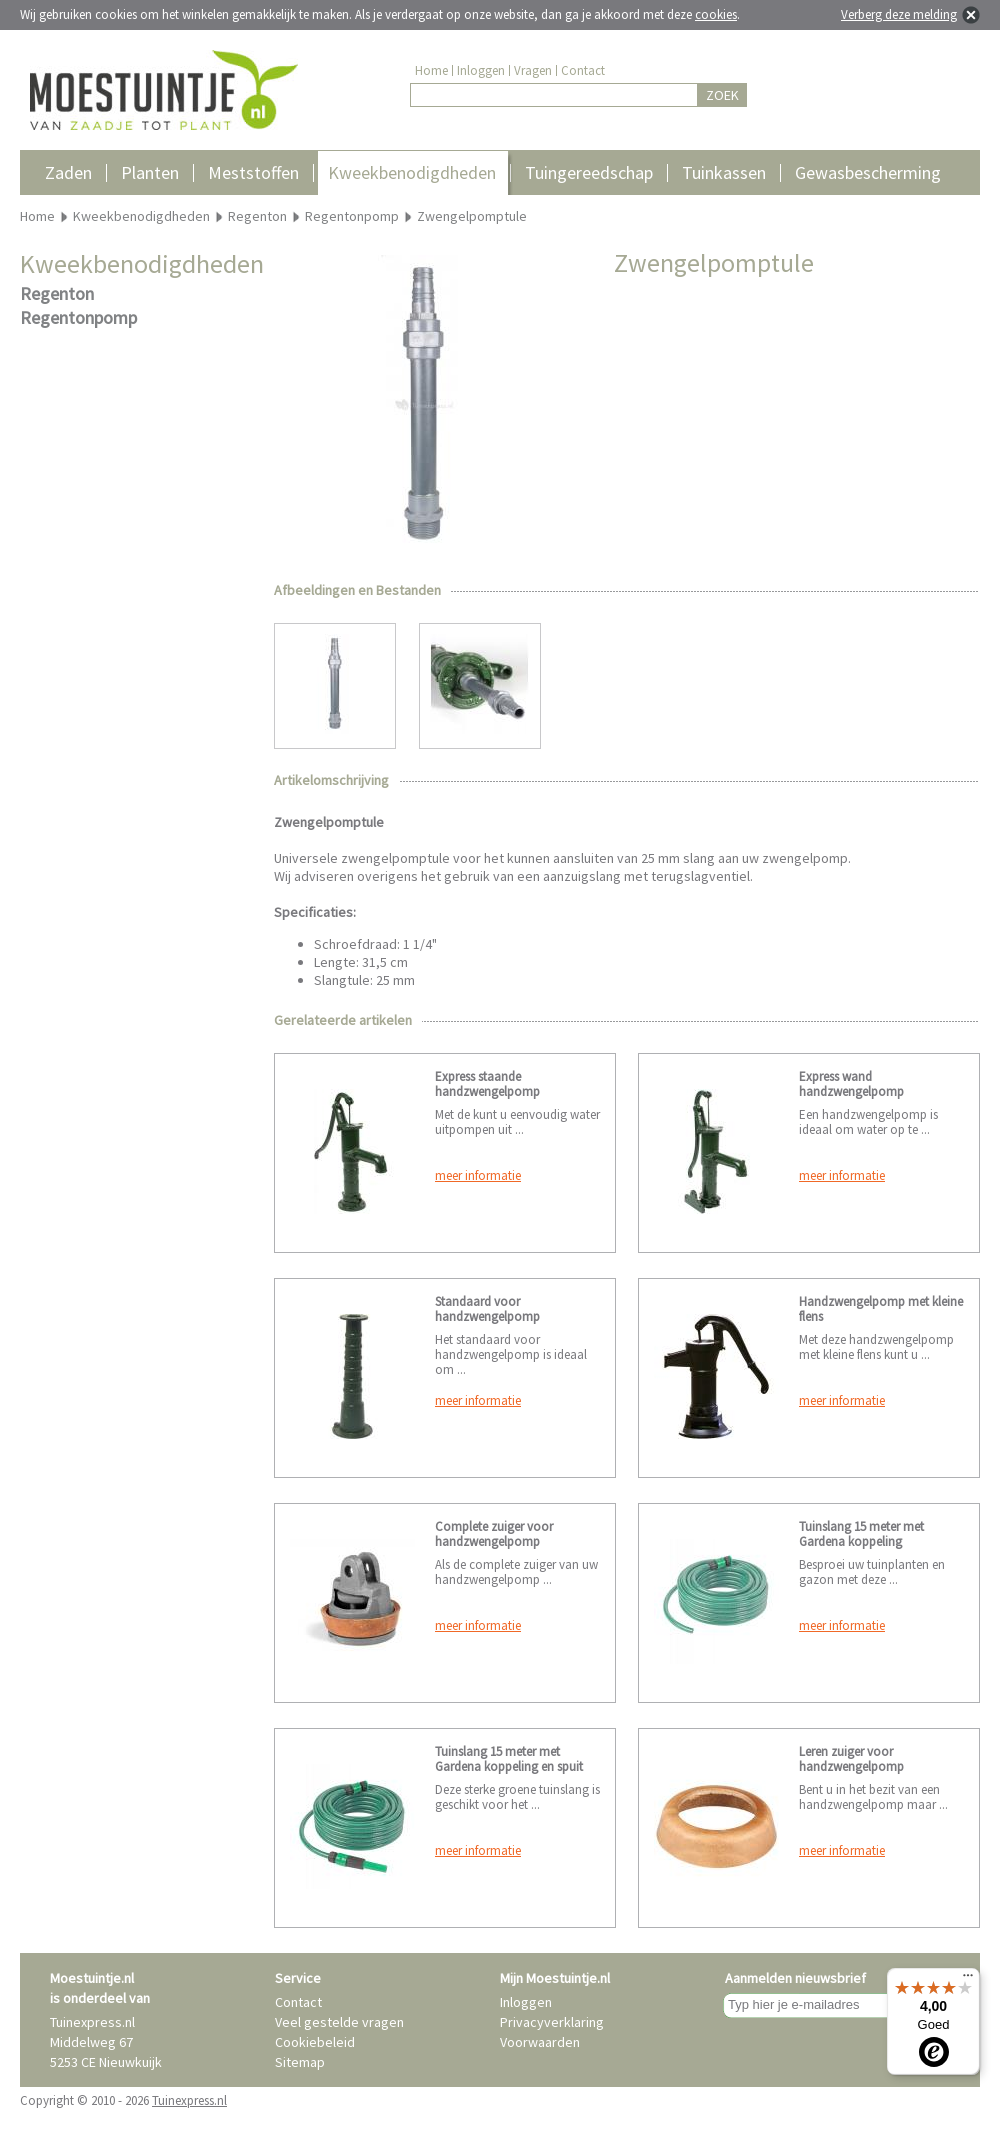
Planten (150, 172)
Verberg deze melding (899, 14)
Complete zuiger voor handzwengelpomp (494, 1534)
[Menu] (968, 1980)
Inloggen (481, 70)
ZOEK (722, 95)
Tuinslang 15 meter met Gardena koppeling (861, 1534)
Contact (583, 70)
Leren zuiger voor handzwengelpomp (851, 1759)
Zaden (68, 172)
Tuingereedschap (589, 172)
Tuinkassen (724, 172)
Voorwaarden (540, 2042)
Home (431, 70)
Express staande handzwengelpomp (487, 1084)
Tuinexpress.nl (189, 2100)
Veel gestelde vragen (339, 2022)
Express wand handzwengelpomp (851, 1084)
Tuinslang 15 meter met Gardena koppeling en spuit (509, 1759)
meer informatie (478, 1175)
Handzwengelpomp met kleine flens (881, 1309)
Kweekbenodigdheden (412, 172)
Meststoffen (253, 172)
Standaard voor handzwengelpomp (487, 1309)
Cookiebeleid (315, 2042)
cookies (716, 14)
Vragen (533, 70)
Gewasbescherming (868, 172)
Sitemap (300, 2062)
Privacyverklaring (552, 2022)
